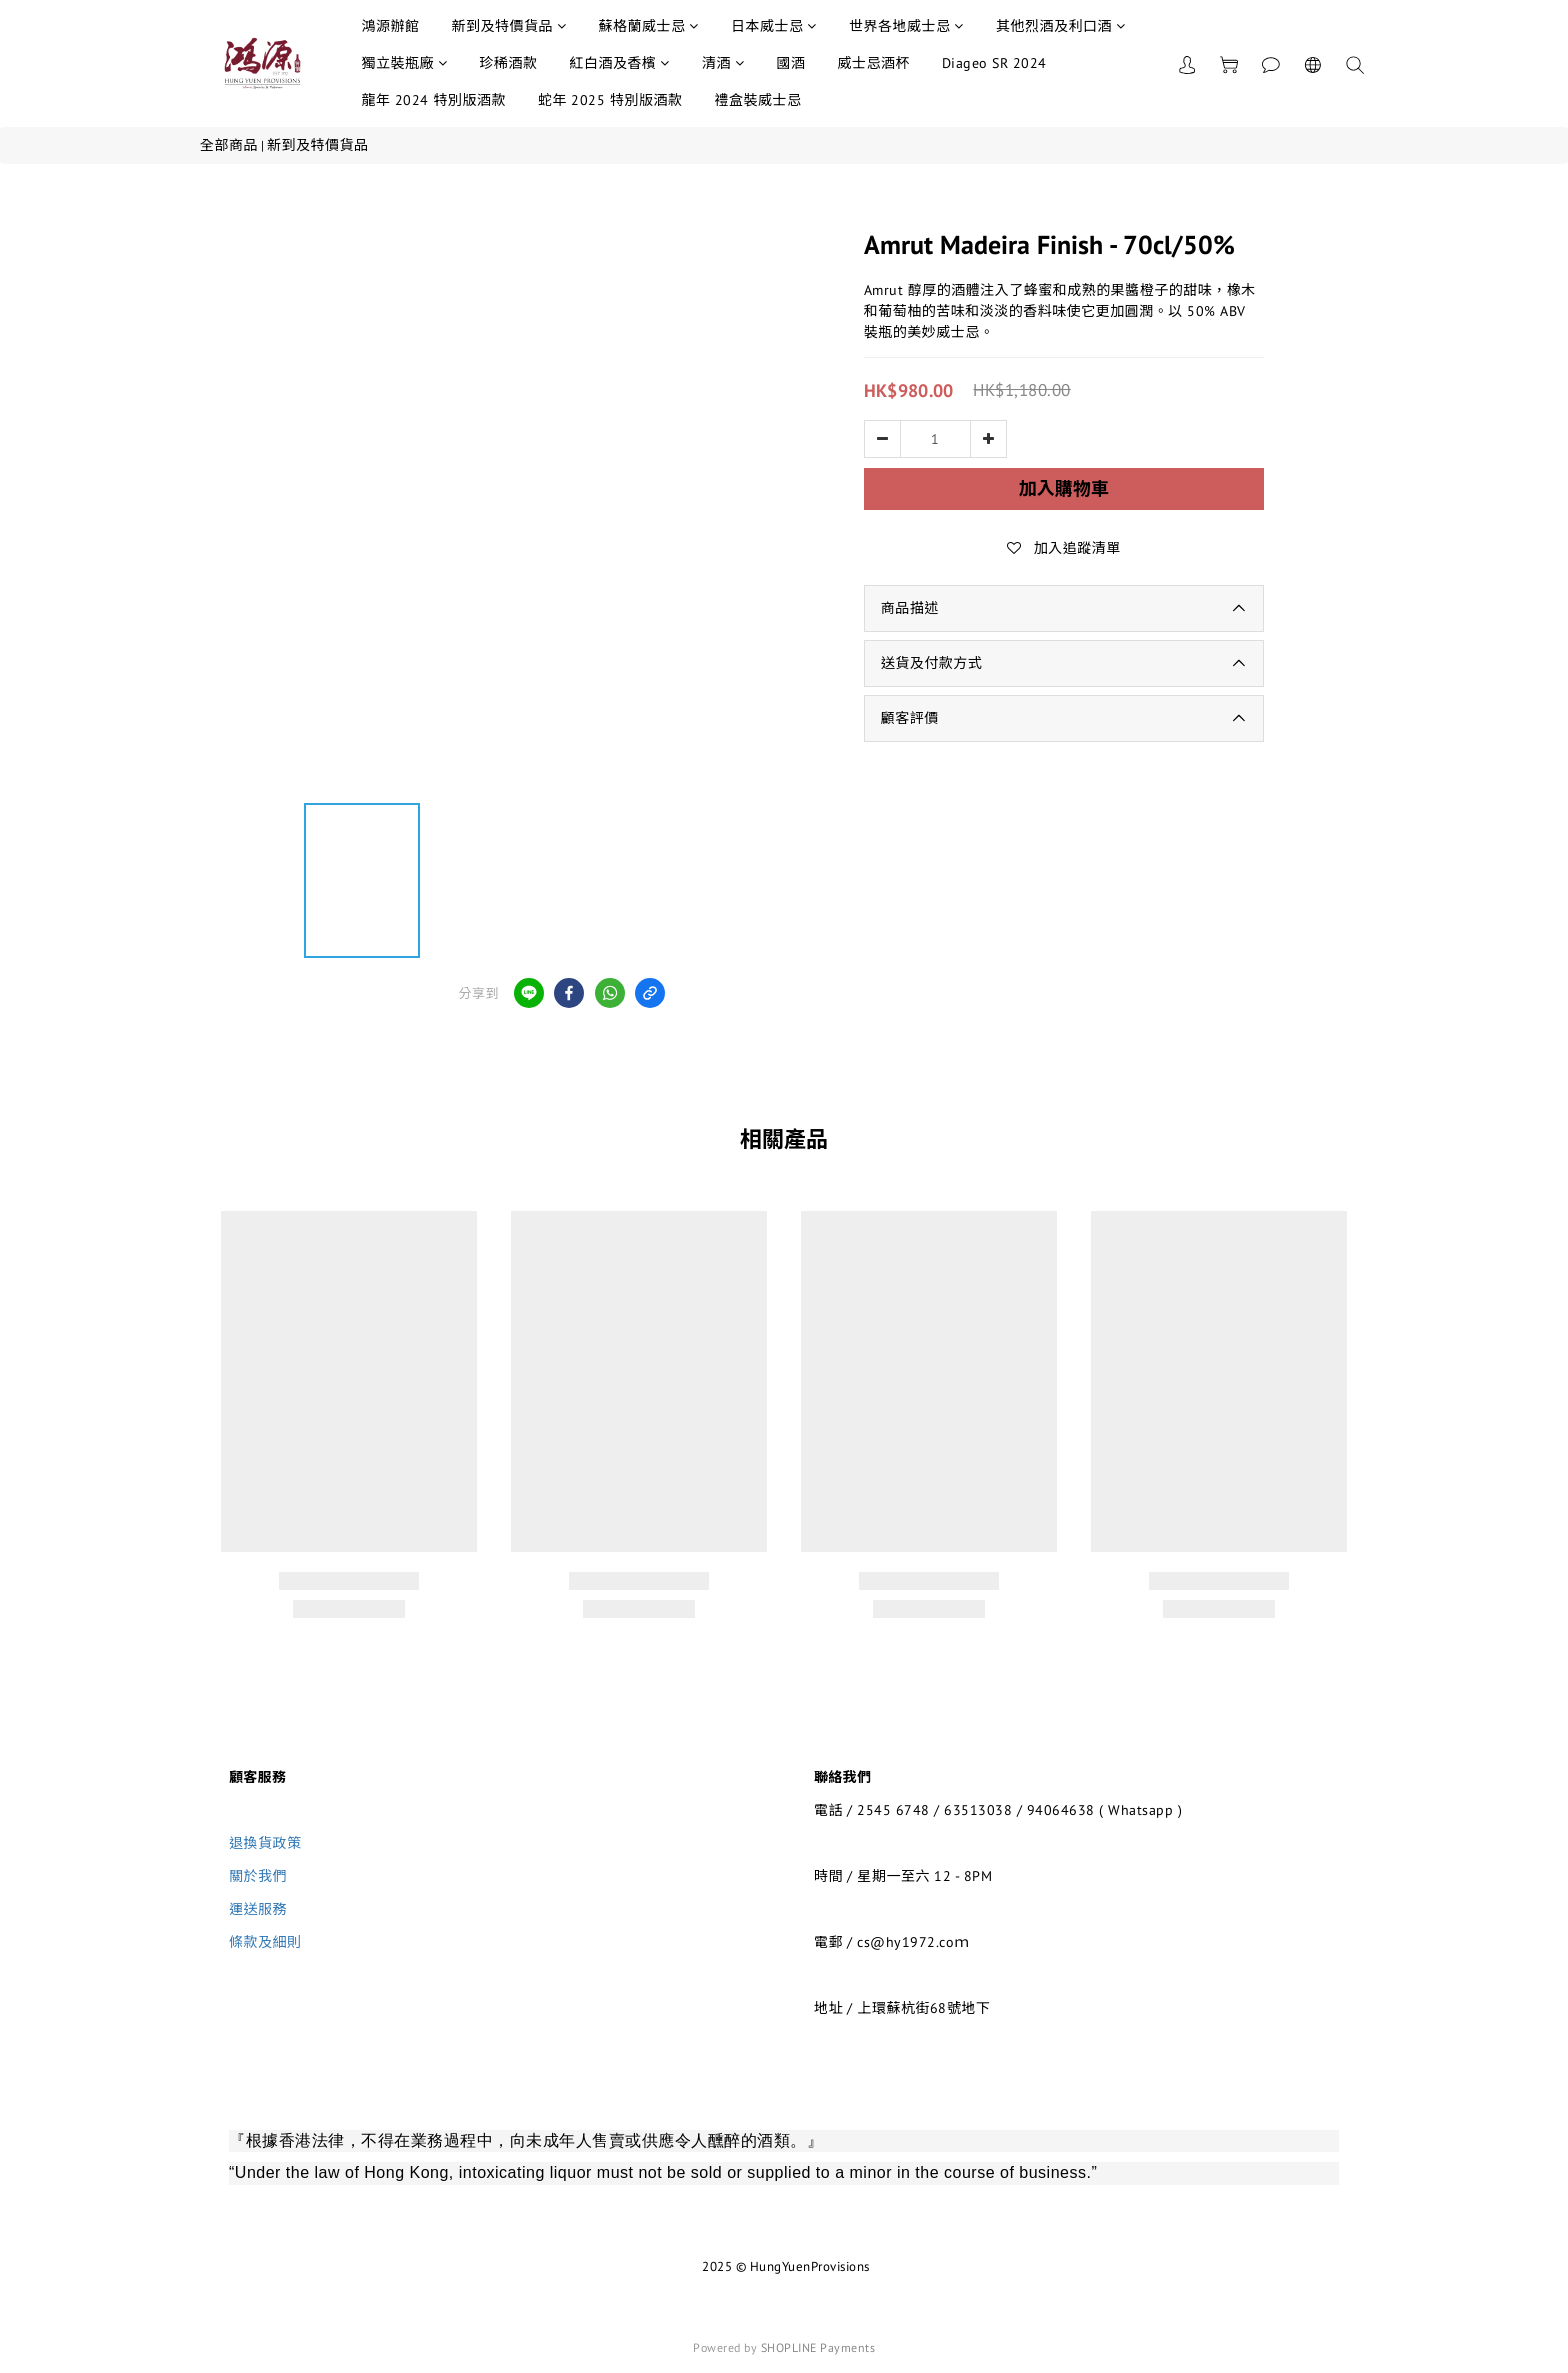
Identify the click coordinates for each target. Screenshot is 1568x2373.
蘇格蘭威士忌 (648, 26)
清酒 (723, 63)
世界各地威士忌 (906, 26)
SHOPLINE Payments (818, 2347)
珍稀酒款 (508, 63)
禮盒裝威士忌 (757, 100)
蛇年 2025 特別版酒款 (610, 100)
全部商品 (229, 145)
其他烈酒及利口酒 (1061, 26)
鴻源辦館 (390, 26)
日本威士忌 (774, 26)
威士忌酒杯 (873, 63)
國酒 (790, 63)
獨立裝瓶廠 (404, 63)
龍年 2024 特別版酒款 (433, 100)
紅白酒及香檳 (619, 63)
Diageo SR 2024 (994, 63)
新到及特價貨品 (508, 26)
